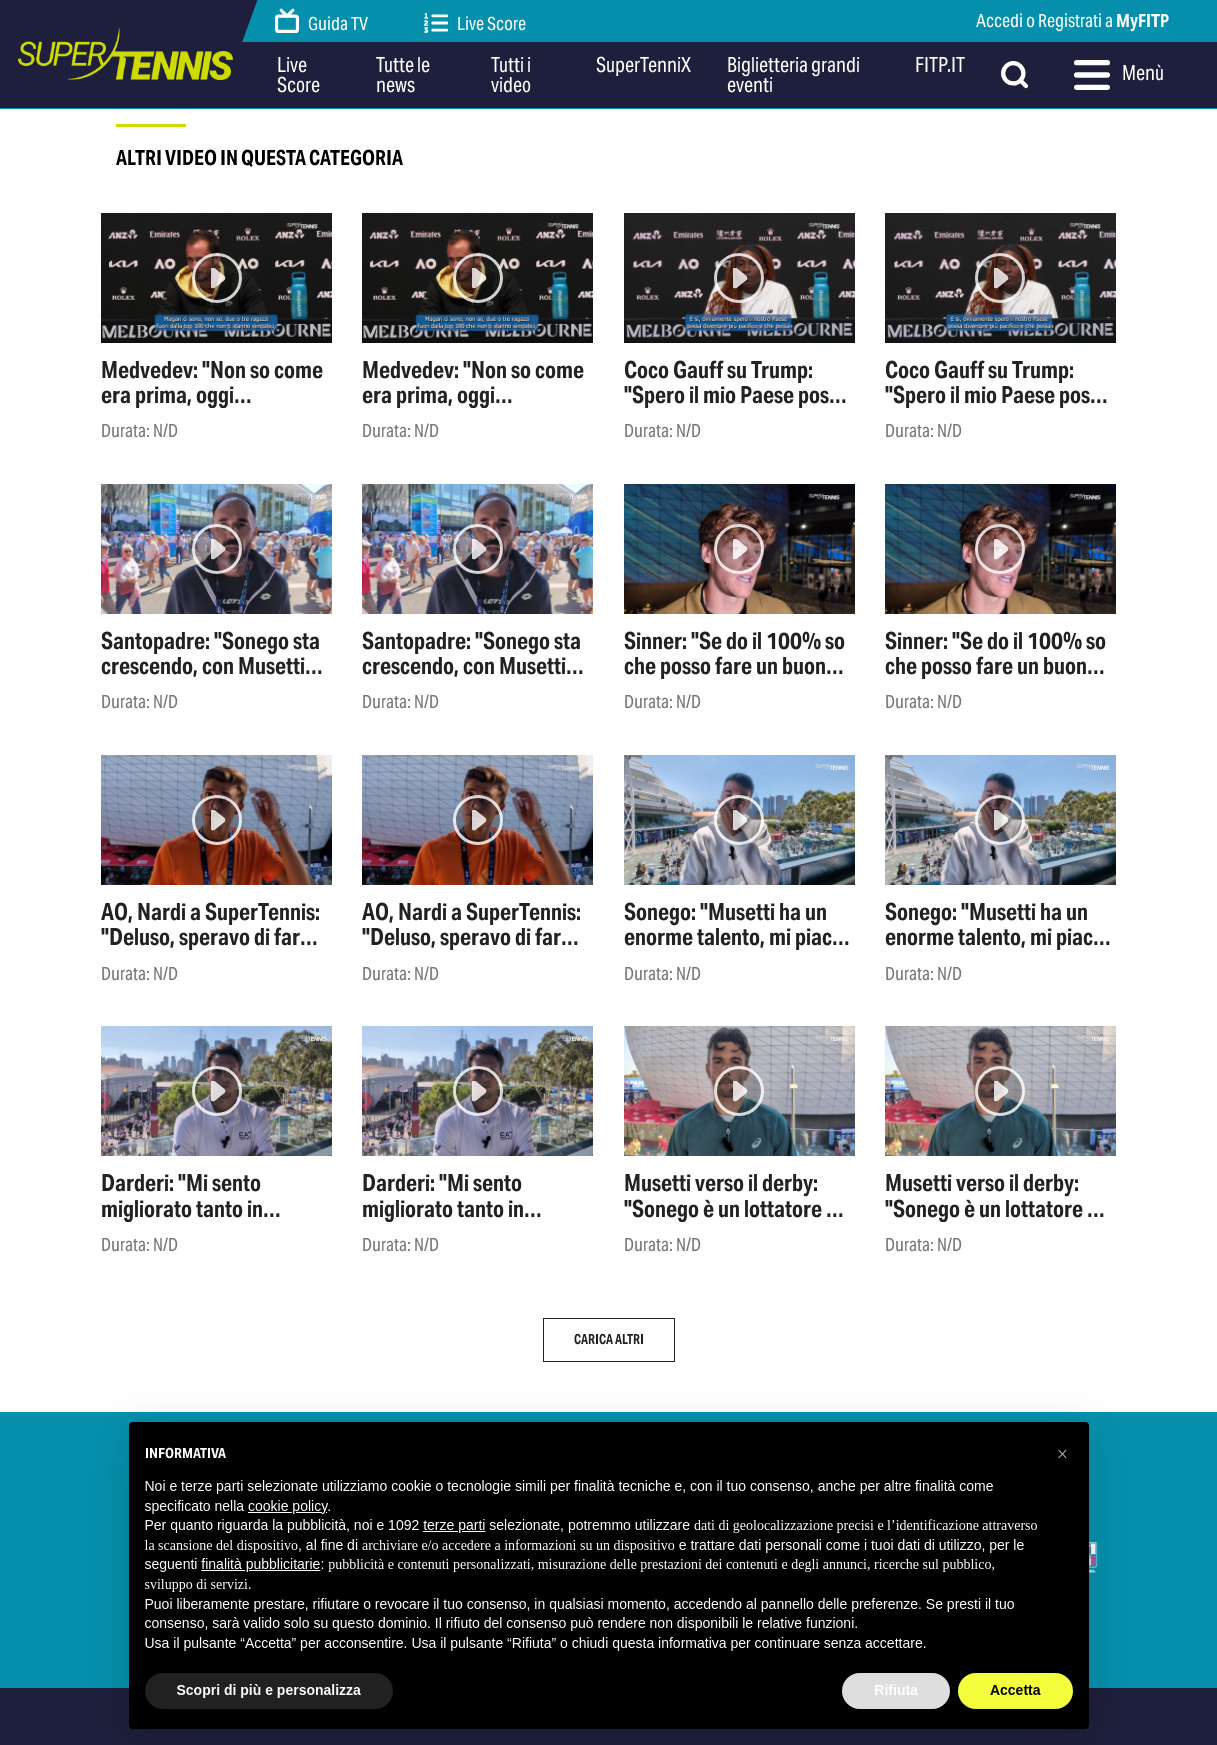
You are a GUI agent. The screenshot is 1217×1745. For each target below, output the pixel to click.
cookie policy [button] (287, 1506)
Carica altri (609, 1339)
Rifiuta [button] (896, 1690)
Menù (1119, 75)
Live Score (475, 23)
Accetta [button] (1015, 1690)
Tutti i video (511, 75)
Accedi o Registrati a (1072, 20)
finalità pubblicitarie (260, 1564)
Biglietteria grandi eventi (793, 75)
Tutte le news (403, 75)
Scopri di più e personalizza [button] (269, 1690)
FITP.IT (940, 66)
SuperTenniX (643, 66)
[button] (1063, 1454)
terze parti (454, 1525)
